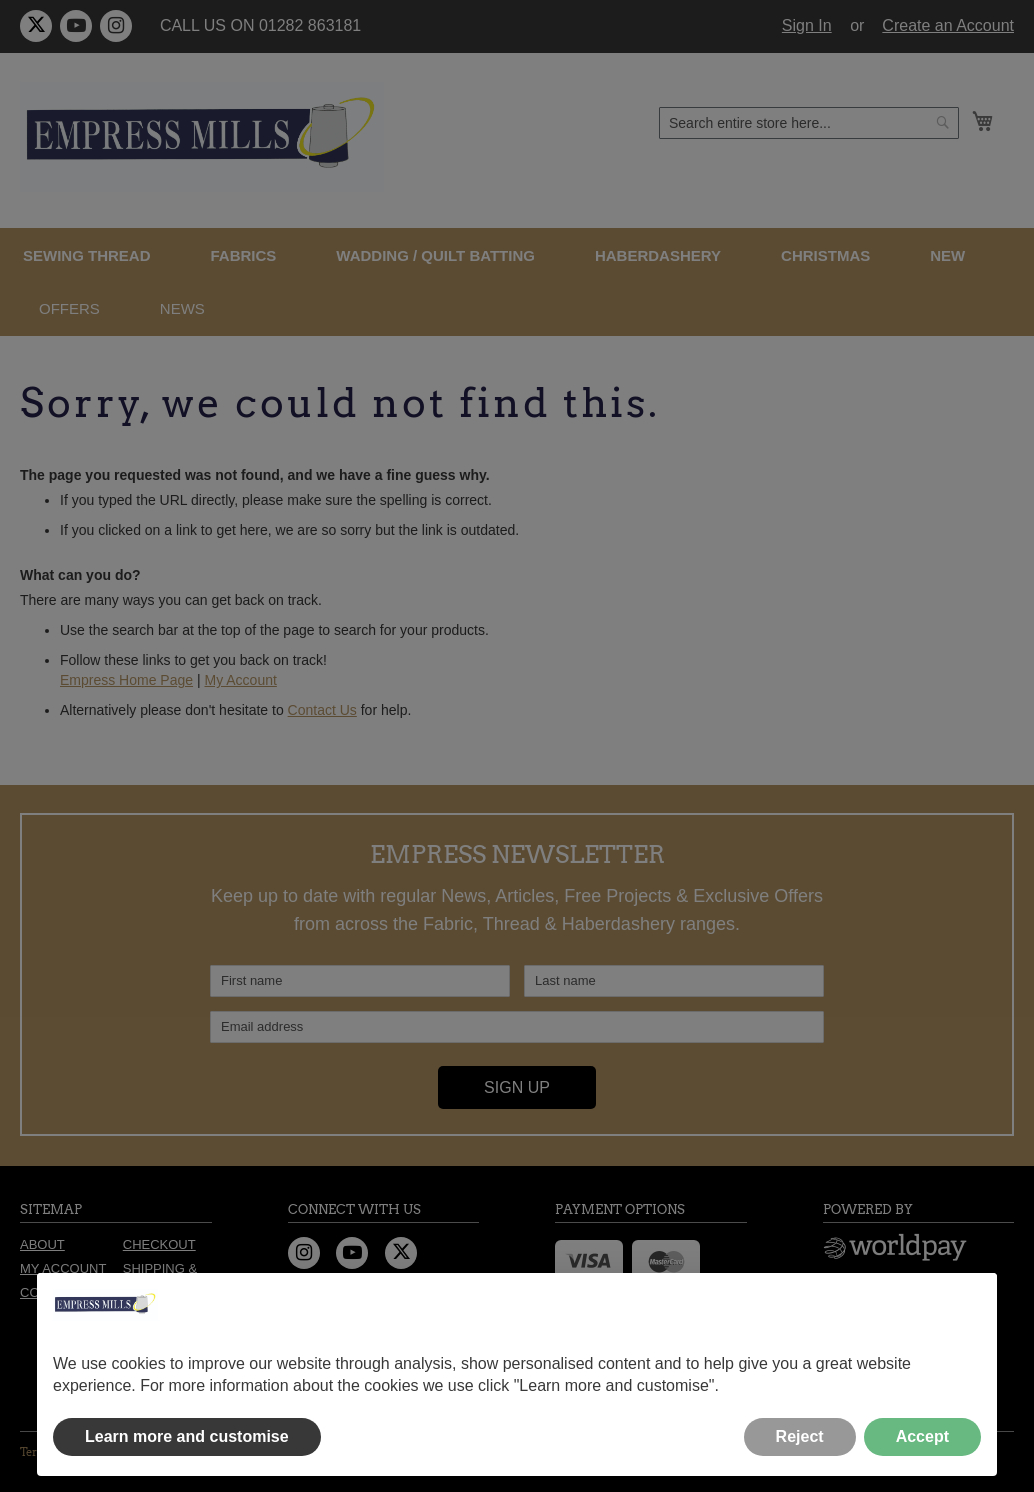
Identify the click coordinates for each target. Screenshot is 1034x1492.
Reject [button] (800, 1436)
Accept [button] (922, 1436)
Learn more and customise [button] (187, 1436)
